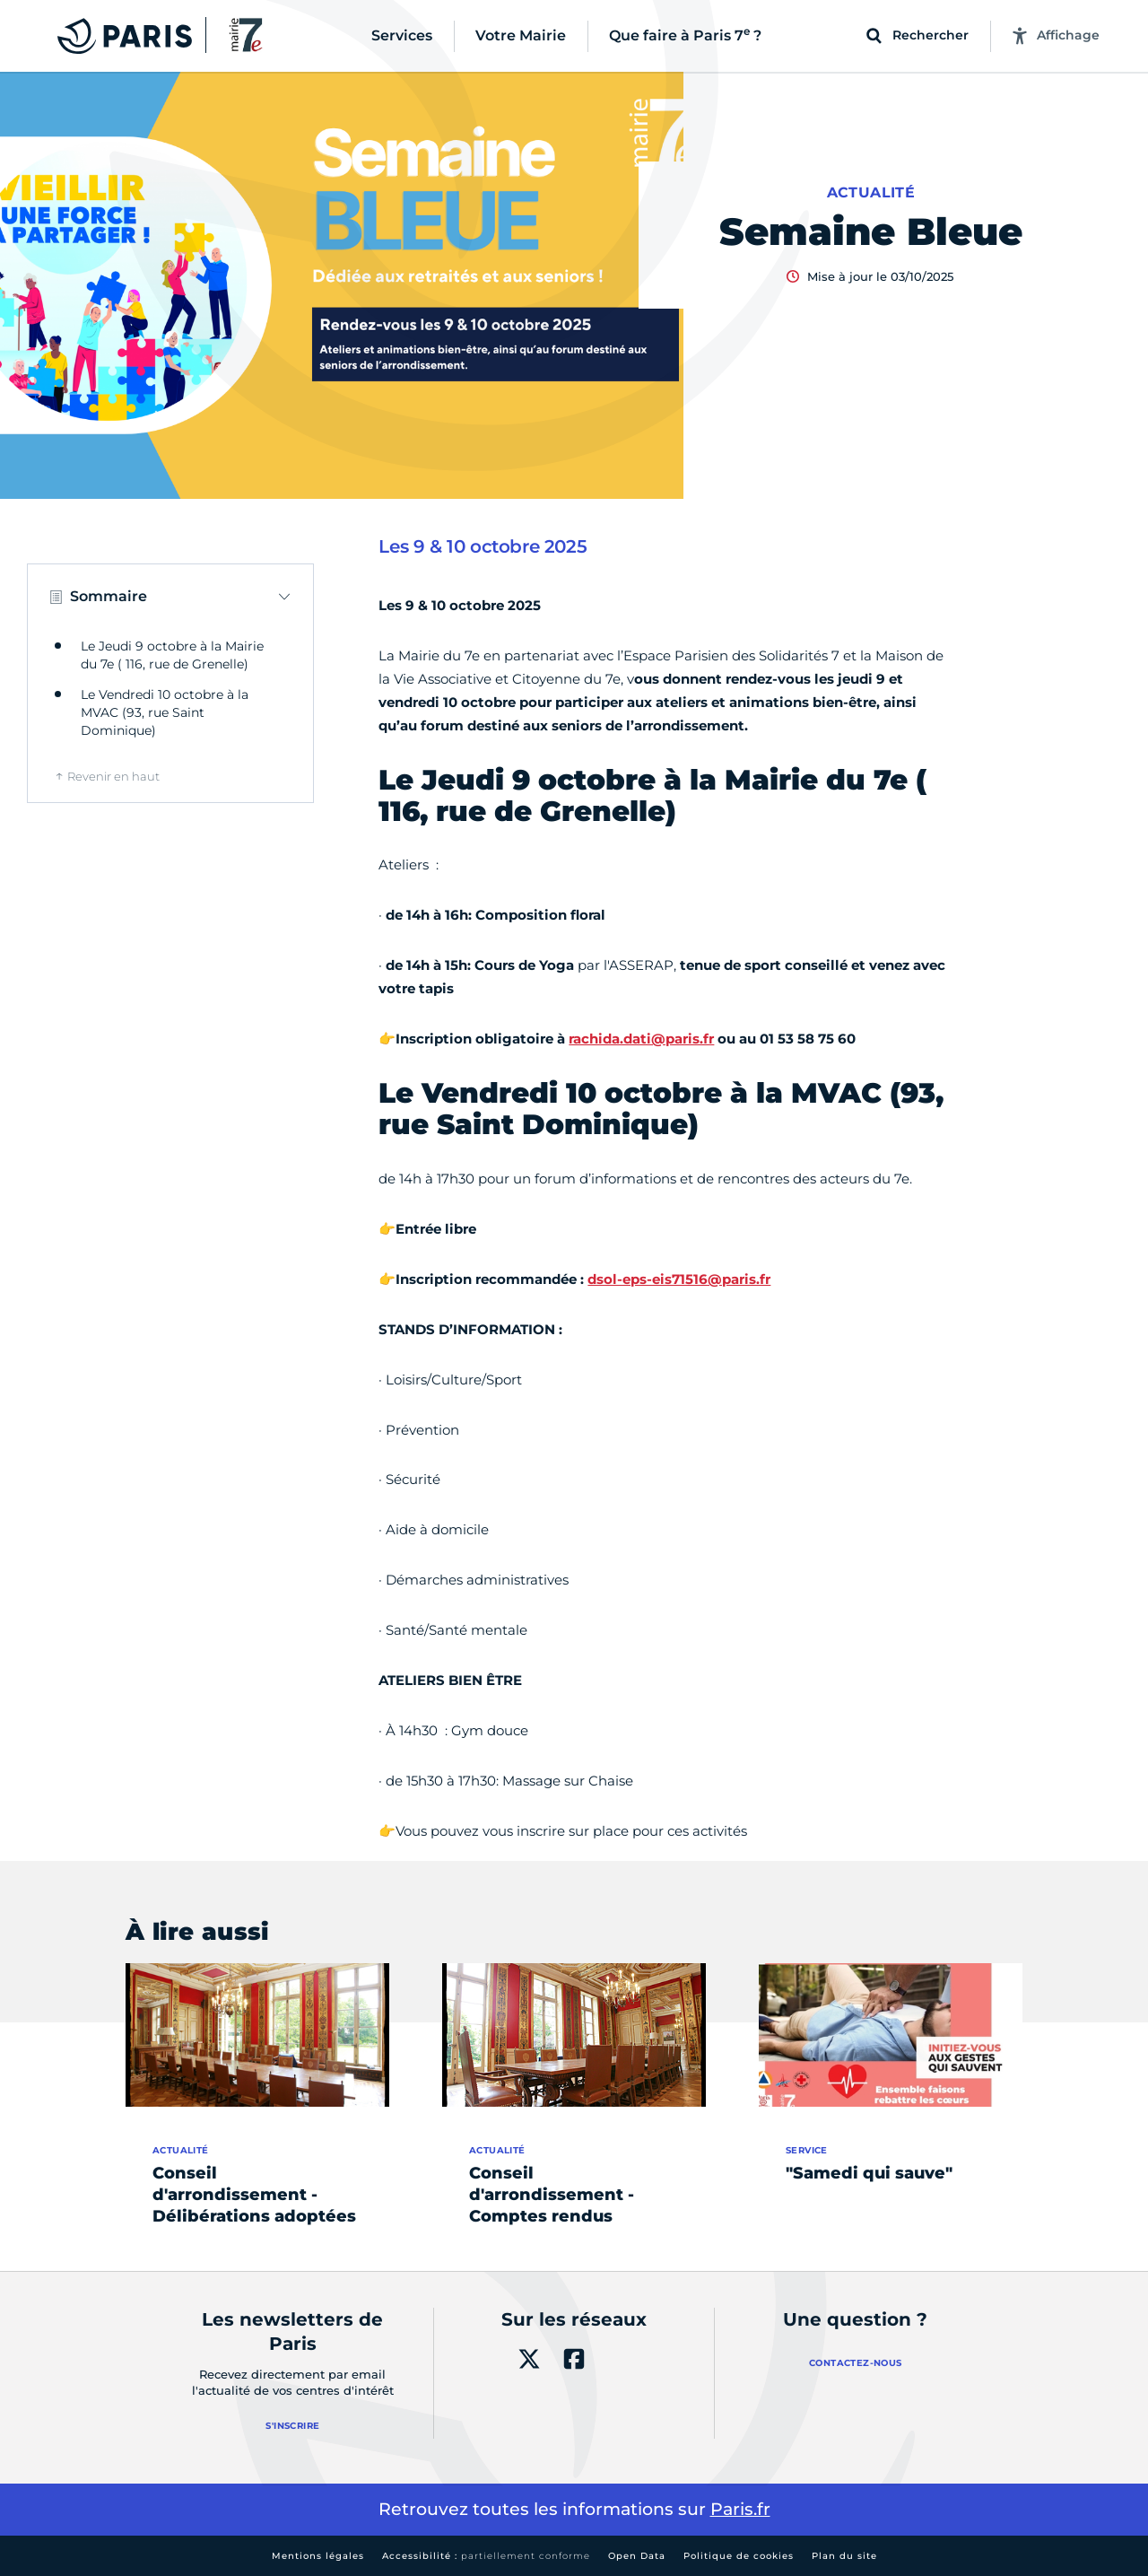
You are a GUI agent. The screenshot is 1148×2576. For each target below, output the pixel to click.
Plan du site (844, 2556)
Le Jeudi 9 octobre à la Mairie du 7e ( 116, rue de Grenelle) (172, 655)
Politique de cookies (738, 2556)
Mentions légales (318, 2556)
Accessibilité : (486, 2556)
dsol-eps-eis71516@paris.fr (678, 1279)
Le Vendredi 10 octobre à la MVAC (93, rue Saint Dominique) (164, 712)
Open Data (636, 2556)
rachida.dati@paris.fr (641, 1038)
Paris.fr (740, 2509)
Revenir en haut (113, 776)
